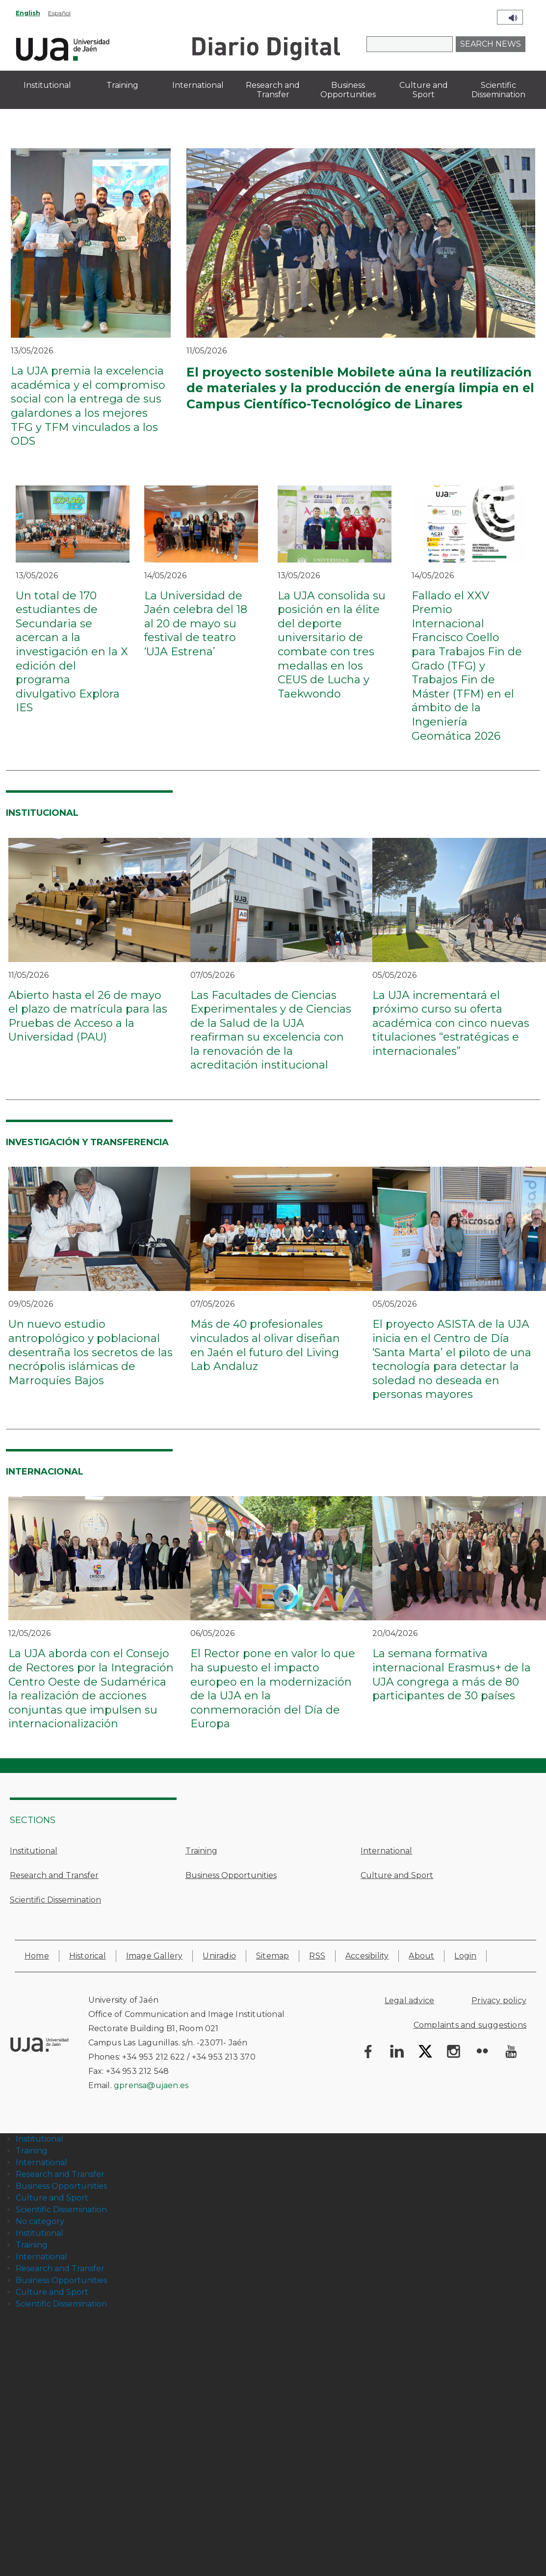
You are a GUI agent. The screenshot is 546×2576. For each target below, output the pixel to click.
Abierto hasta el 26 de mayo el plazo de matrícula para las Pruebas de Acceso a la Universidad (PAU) (87, 1016)
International (386, 1850)
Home (37, 1955)
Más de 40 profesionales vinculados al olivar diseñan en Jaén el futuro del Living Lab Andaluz (265, 1345)
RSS (317, 1955)
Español (59, 13)
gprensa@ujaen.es (151, 2085)
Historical (87, 1955)
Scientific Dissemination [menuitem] (498, 89)
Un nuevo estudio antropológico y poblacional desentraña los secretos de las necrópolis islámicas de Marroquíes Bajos (90, 1352)
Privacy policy (498, 2000)
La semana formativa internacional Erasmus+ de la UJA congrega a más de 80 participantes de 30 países (451, 1674)
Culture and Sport (397, 1875)
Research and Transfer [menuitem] (273, 89)
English (28, 13)
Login (465, 1955)
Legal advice (409, 2000)
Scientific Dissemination (55, 1900)
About (421, 1955)
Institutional (33, 1850)
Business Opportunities (231, 1875)
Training (201, 1850)
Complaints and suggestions (470, 2025)
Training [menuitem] (122, 85)
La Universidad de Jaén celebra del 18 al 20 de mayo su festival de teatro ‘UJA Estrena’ (195, 623)
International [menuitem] (198, 85)
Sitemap (272, 1955)
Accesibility (367, 1955)
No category (40, 2221)
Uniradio (219, 1955)
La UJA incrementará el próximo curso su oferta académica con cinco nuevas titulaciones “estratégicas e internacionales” (450, 1023)
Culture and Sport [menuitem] (423, 89)
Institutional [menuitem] (47, 85)
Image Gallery (154, 1955)
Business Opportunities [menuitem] (348, 89)
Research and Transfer (54, 1875)
